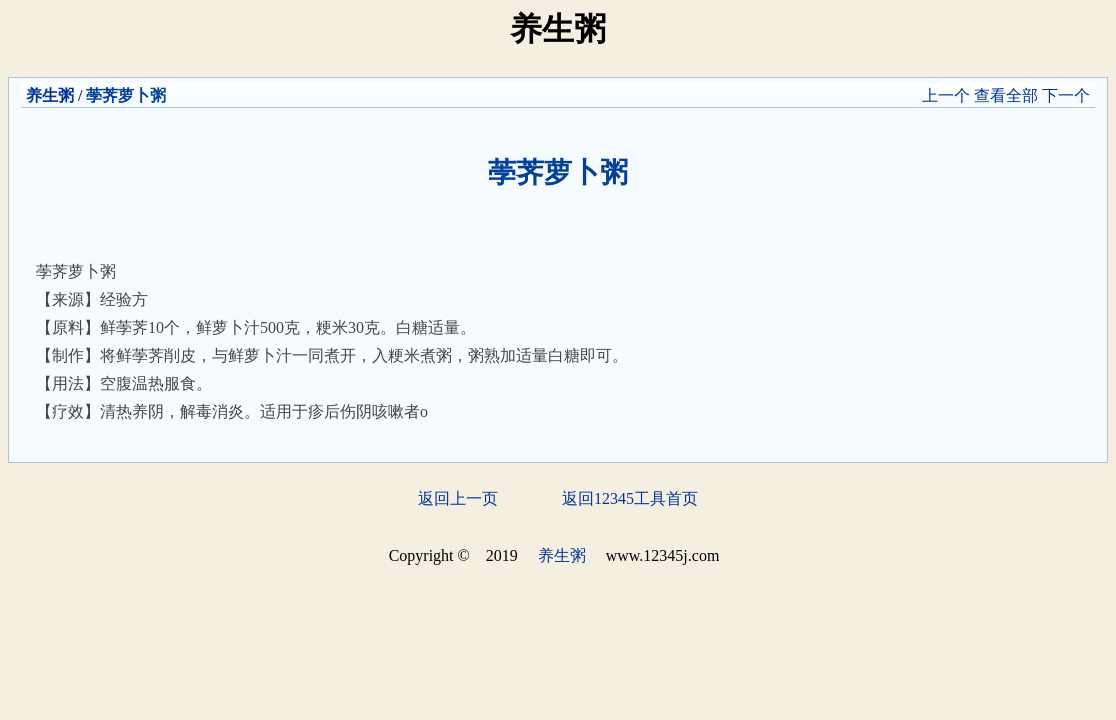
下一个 (1066, 95)
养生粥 (50, 95)
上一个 (946, 95)
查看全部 (1006, 95)
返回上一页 (458, 498)
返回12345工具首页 (630, 498)
